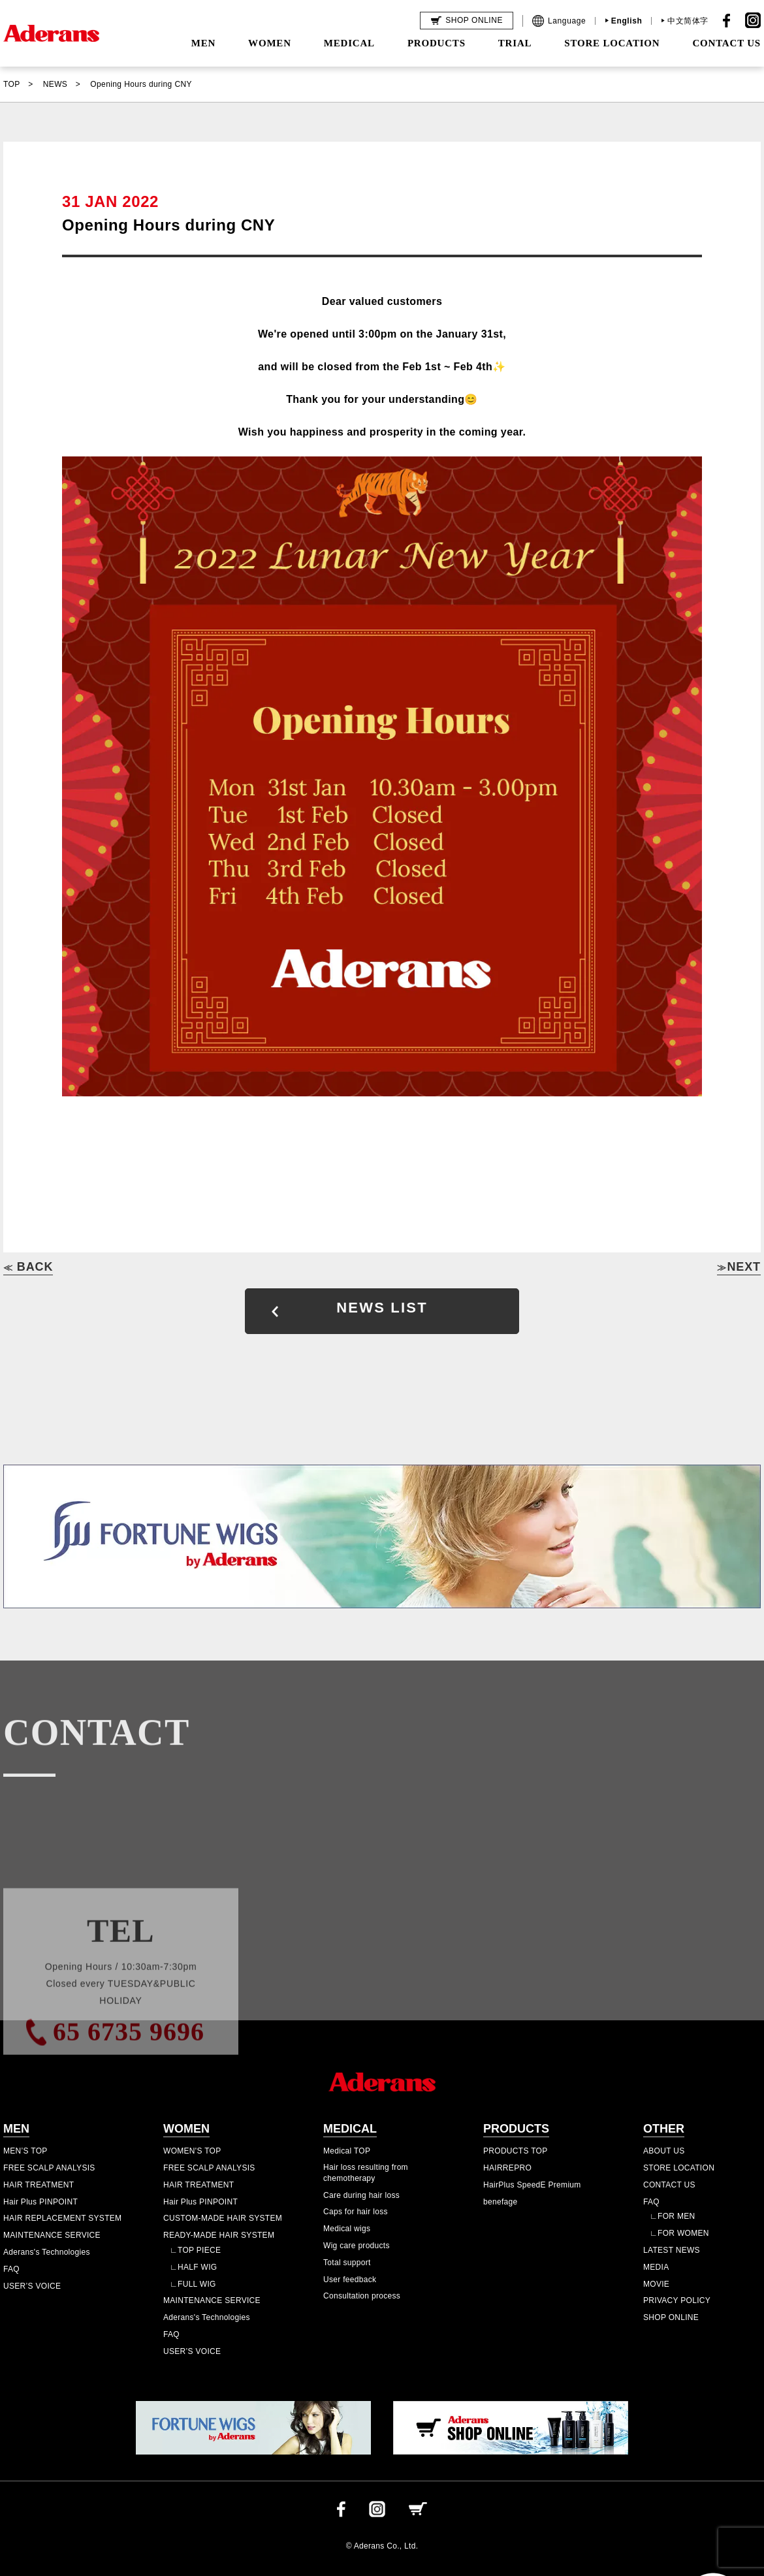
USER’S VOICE (32, 2286)
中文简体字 (687, 20)
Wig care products (356, 2245)
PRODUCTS (436, 43)
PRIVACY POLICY (676, 2300)
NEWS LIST (382, 1307)
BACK (28, 1266)
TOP (11, 84)
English (627, 20)
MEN (203, 43)
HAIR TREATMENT (38, 2184)
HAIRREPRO (507, 2167)
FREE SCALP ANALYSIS (49, 2167)
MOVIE (656, 2284)
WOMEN (269, 43)
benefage (500, 2201)
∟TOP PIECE (195, 2250)
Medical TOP (346, 2150)
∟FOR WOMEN (679, 2233)
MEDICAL (349, 43)
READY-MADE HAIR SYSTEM (218, 2235)
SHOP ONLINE (671, 2317)
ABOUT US (664, 2150)
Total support (347, 2262)
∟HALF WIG (193, 2267)
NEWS (55, 84)
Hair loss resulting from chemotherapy (365, 2173)
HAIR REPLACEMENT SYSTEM (62, 2218)
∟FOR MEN (672, 2216)
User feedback (349, 2279)
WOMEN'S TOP (192, 2150)
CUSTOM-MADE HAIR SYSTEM (222, 2218)
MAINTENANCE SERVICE (52, 2235)
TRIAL (515, 43)
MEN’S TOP (25, 2150)
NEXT (739, 1266)
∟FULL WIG (193, 2284)
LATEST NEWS (671, 2250)
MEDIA (656, 2267)
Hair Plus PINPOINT (40, 2201)
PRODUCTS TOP (515, 2150)
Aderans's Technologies (46, 2252)
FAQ (11, 2269)
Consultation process (361, 2295)
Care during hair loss (361, 2195)
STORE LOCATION (612, 43)
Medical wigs (346, 2228)
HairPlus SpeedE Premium (532, 2184)
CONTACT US (726, 43)
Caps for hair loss (355, 2211)
